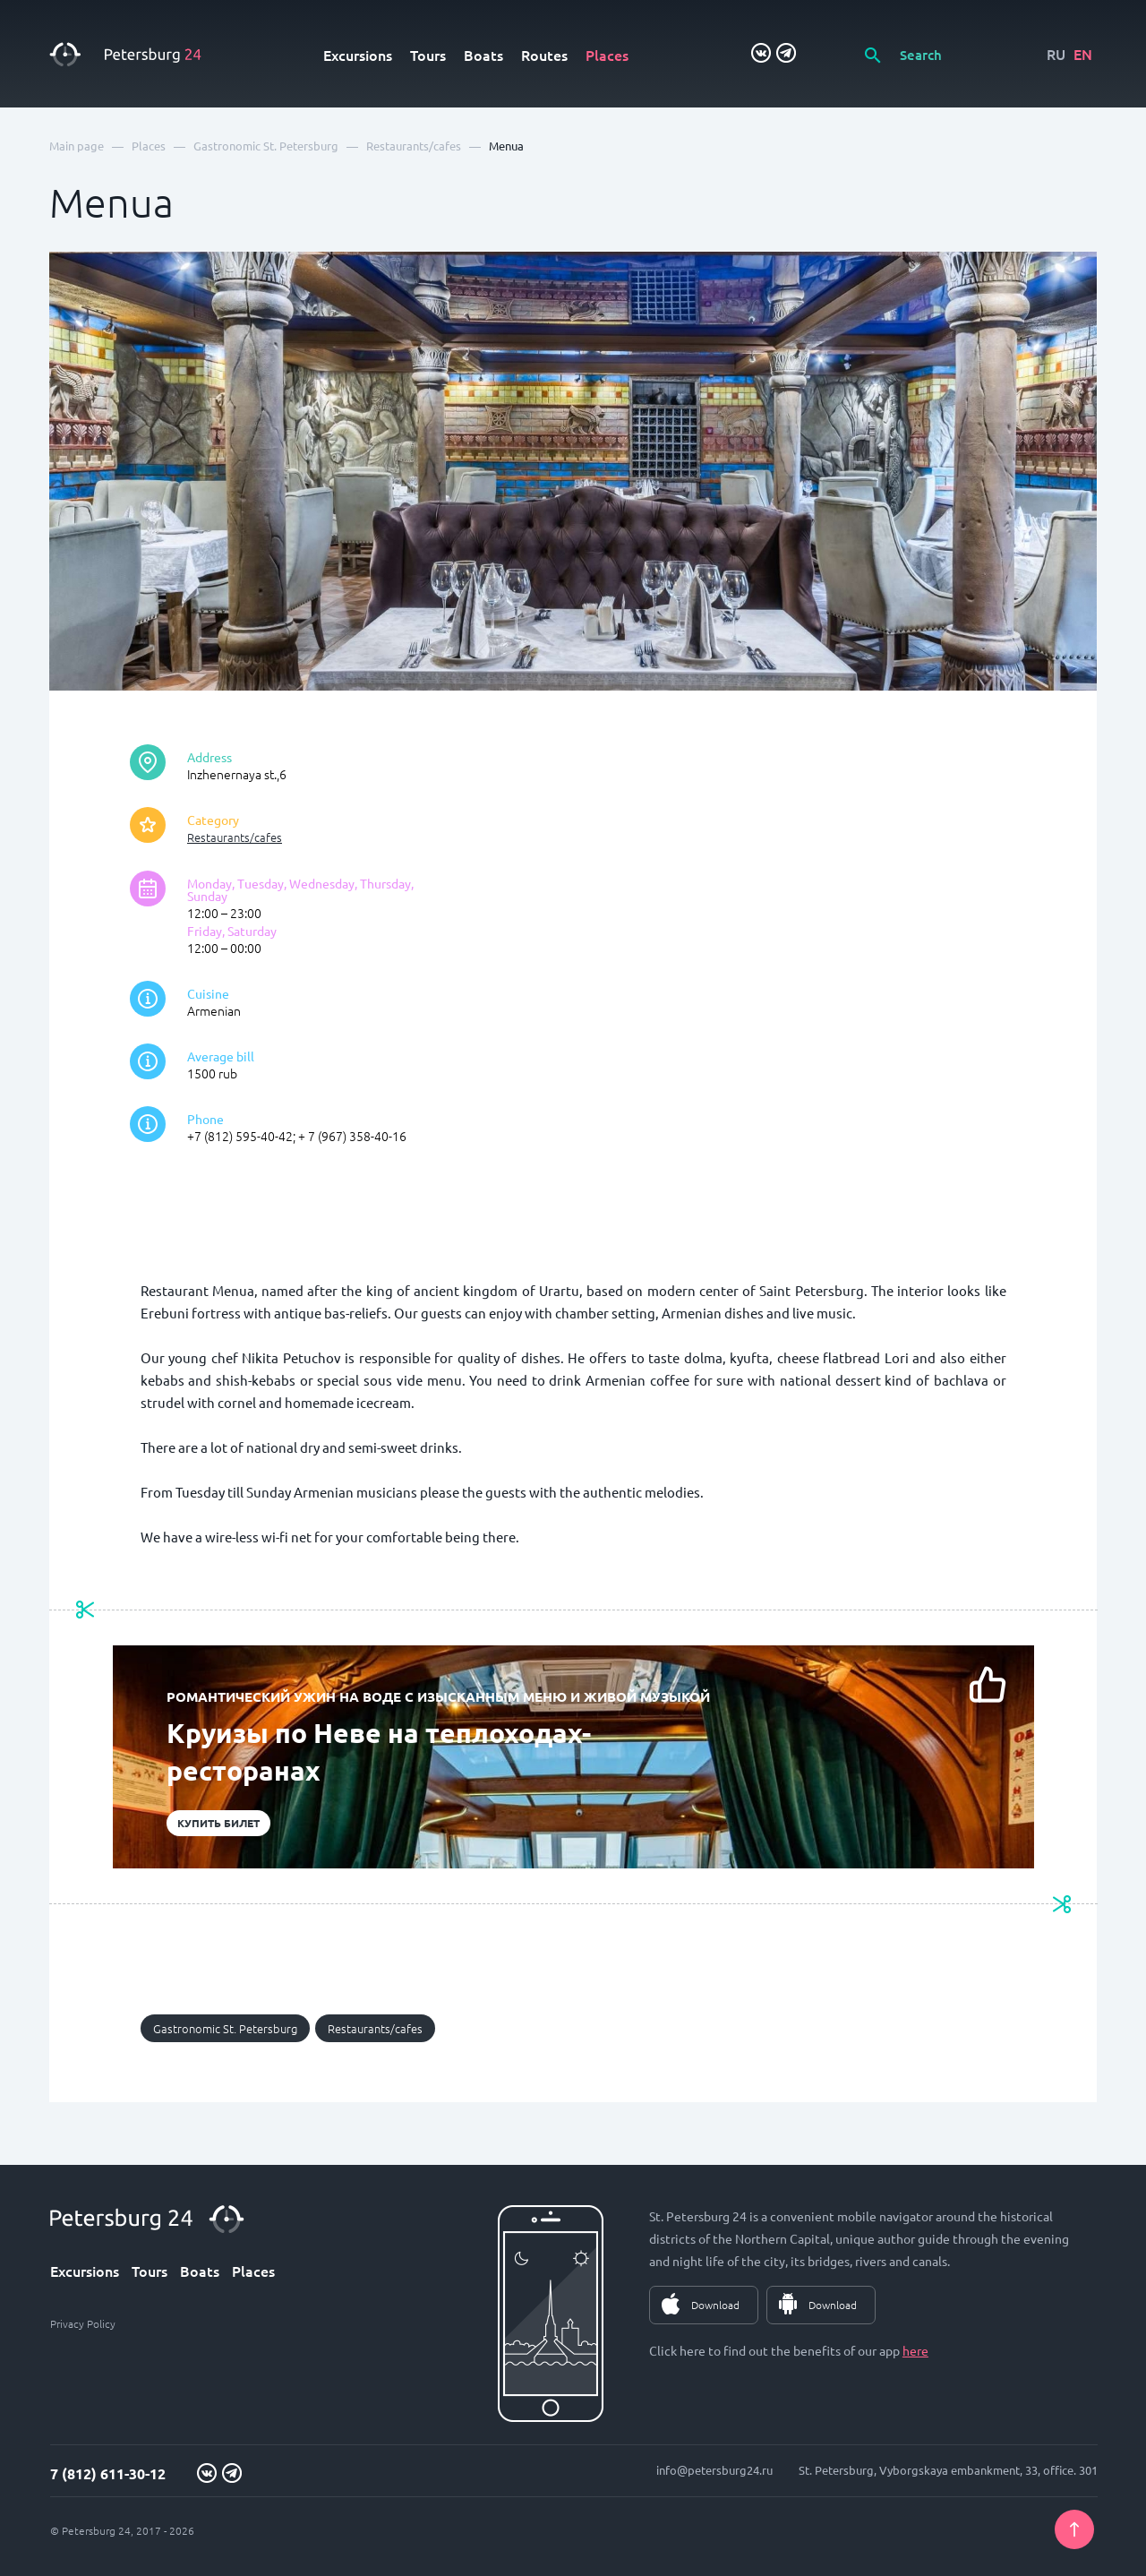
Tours (428, 54)
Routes (544, 54)
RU (1056, 54)
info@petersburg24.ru (714, 2469)
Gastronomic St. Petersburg (225, 2028)
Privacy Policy (82, 2323)
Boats (483, 54)
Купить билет (218, 1823)
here (915, 2350)
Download (715, 2304)
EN (1082, 54)
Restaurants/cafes (234, 837)
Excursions (357, 54)
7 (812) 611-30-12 (108, 2473)
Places (607, 54)
